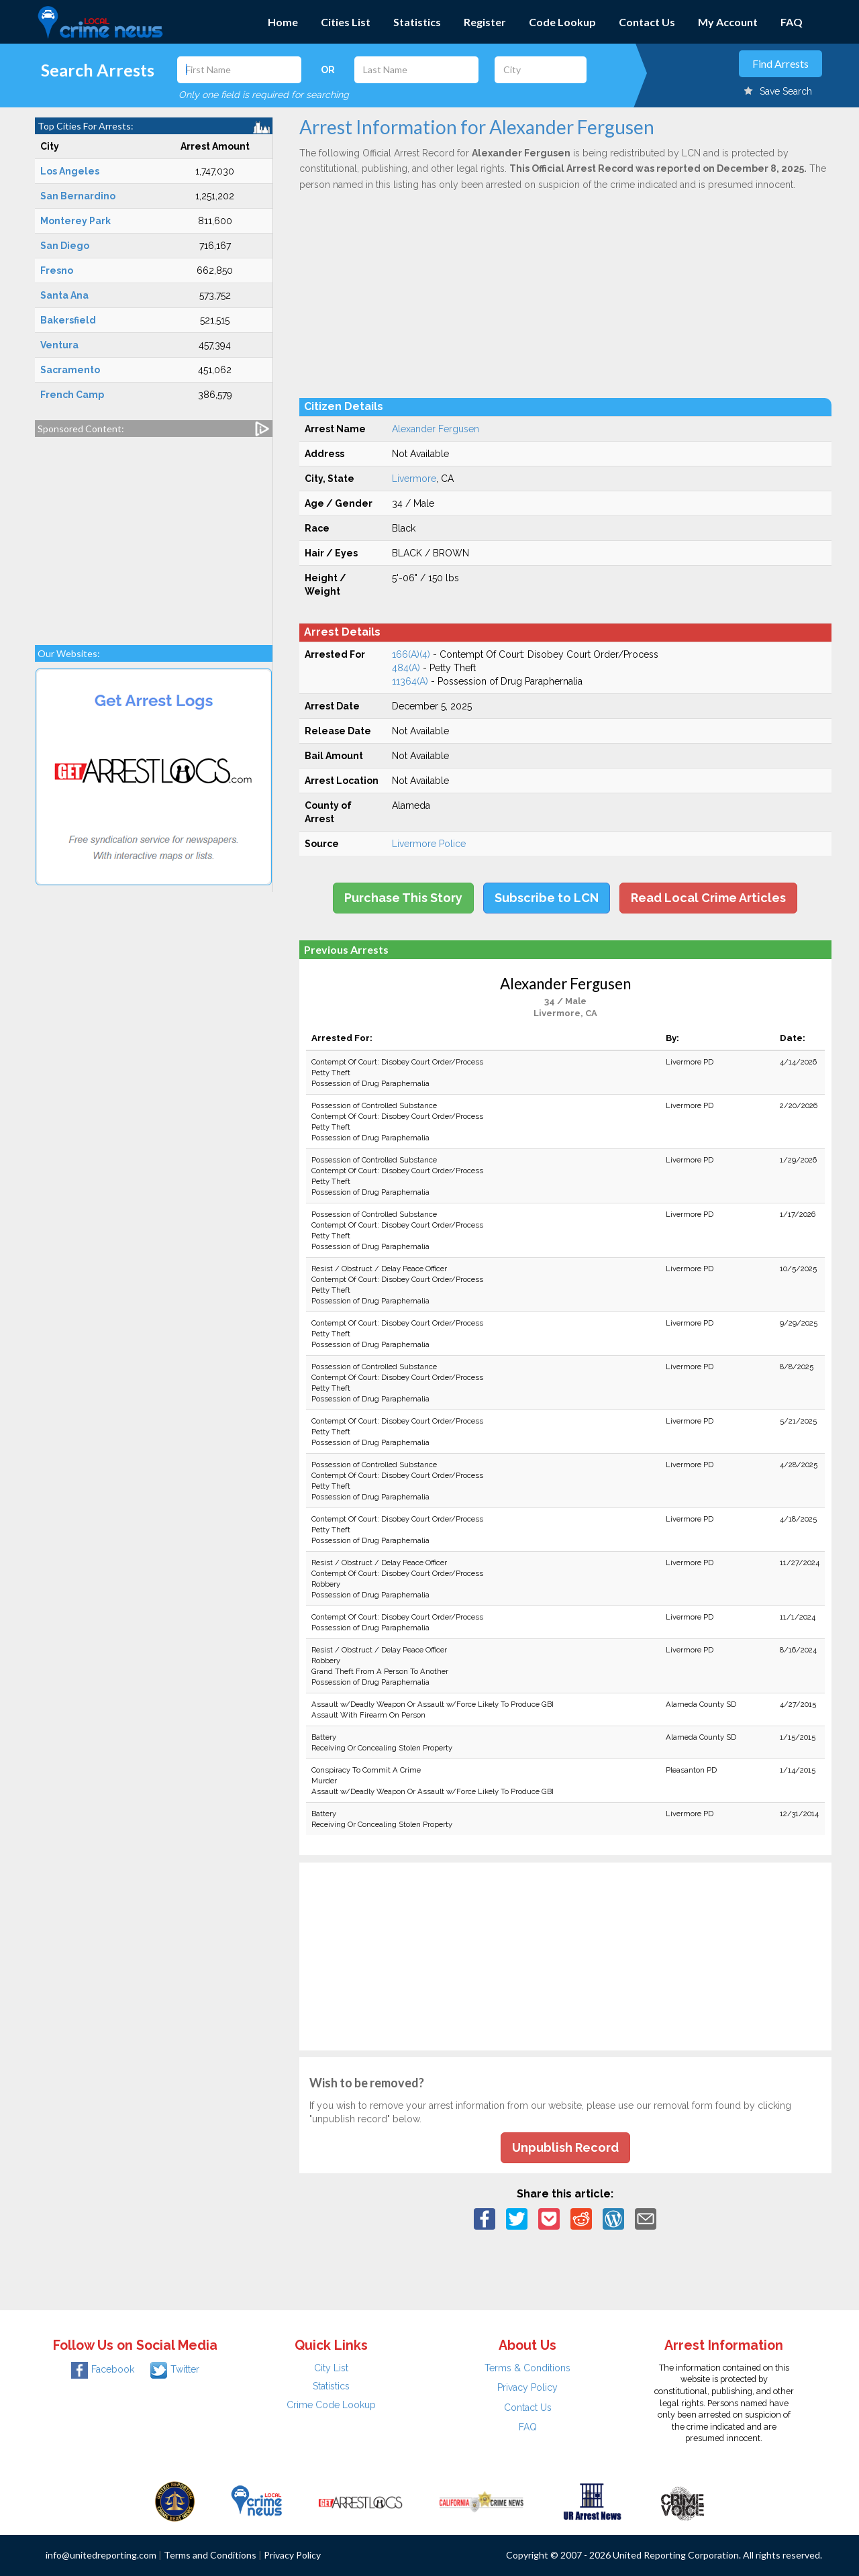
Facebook (102, 2369)
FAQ (791, 21)
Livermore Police (429, 843)
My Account (728, 21)
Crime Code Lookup (331, 2404)
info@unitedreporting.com (101, 2555)
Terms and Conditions (210, 2555)
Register (485, 21)
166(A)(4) (411, 654)
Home (283, 21)
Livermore (414, 478)
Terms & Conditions (527, 2368)
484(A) (406, 667)
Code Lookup (562, 21)
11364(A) (410, 681)
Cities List (345, 21)
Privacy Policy (527, 2387)
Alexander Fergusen (435, 429)
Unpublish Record (565, 2147)
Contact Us (647, 21)
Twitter (174, 2369)
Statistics (417, 21)
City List (331, 2368)
